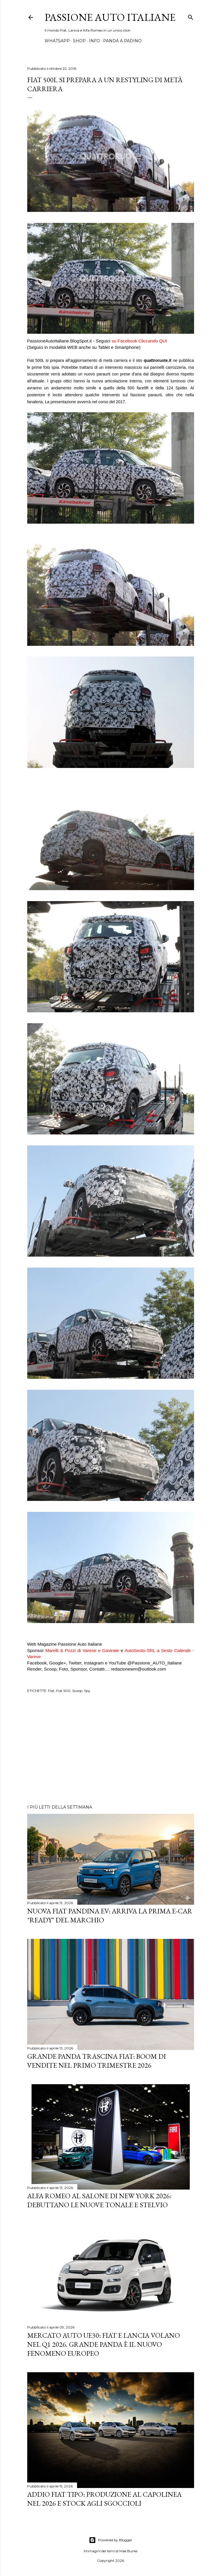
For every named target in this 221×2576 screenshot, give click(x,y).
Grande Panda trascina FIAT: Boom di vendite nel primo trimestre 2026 (96, 2061)
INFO (94, 40)
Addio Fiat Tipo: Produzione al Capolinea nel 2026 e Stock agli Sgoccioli (104, 2499)
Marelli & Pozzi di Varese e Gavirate (82, 1650)
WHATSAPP (57, 40)
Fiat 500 (63, 1690)
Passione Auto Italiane (110, 17)
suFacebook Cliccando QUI (139, 340)
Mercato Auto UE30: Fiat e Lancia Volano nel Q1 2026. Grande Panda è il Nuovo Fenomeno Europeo (103, 2344)
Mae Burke (128, 2551)
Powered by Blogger (110, 2540)
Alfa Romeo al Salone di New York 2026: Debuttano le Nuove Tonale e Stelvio (99, 2200)
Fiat (51, 1690)
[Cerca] (190, 16)
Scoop (77, 1690)
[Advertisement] (110, 1749)
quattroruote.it (157, 360)
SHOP (79, 40)
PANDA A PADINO (122, 40)
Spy (87, 1690)
